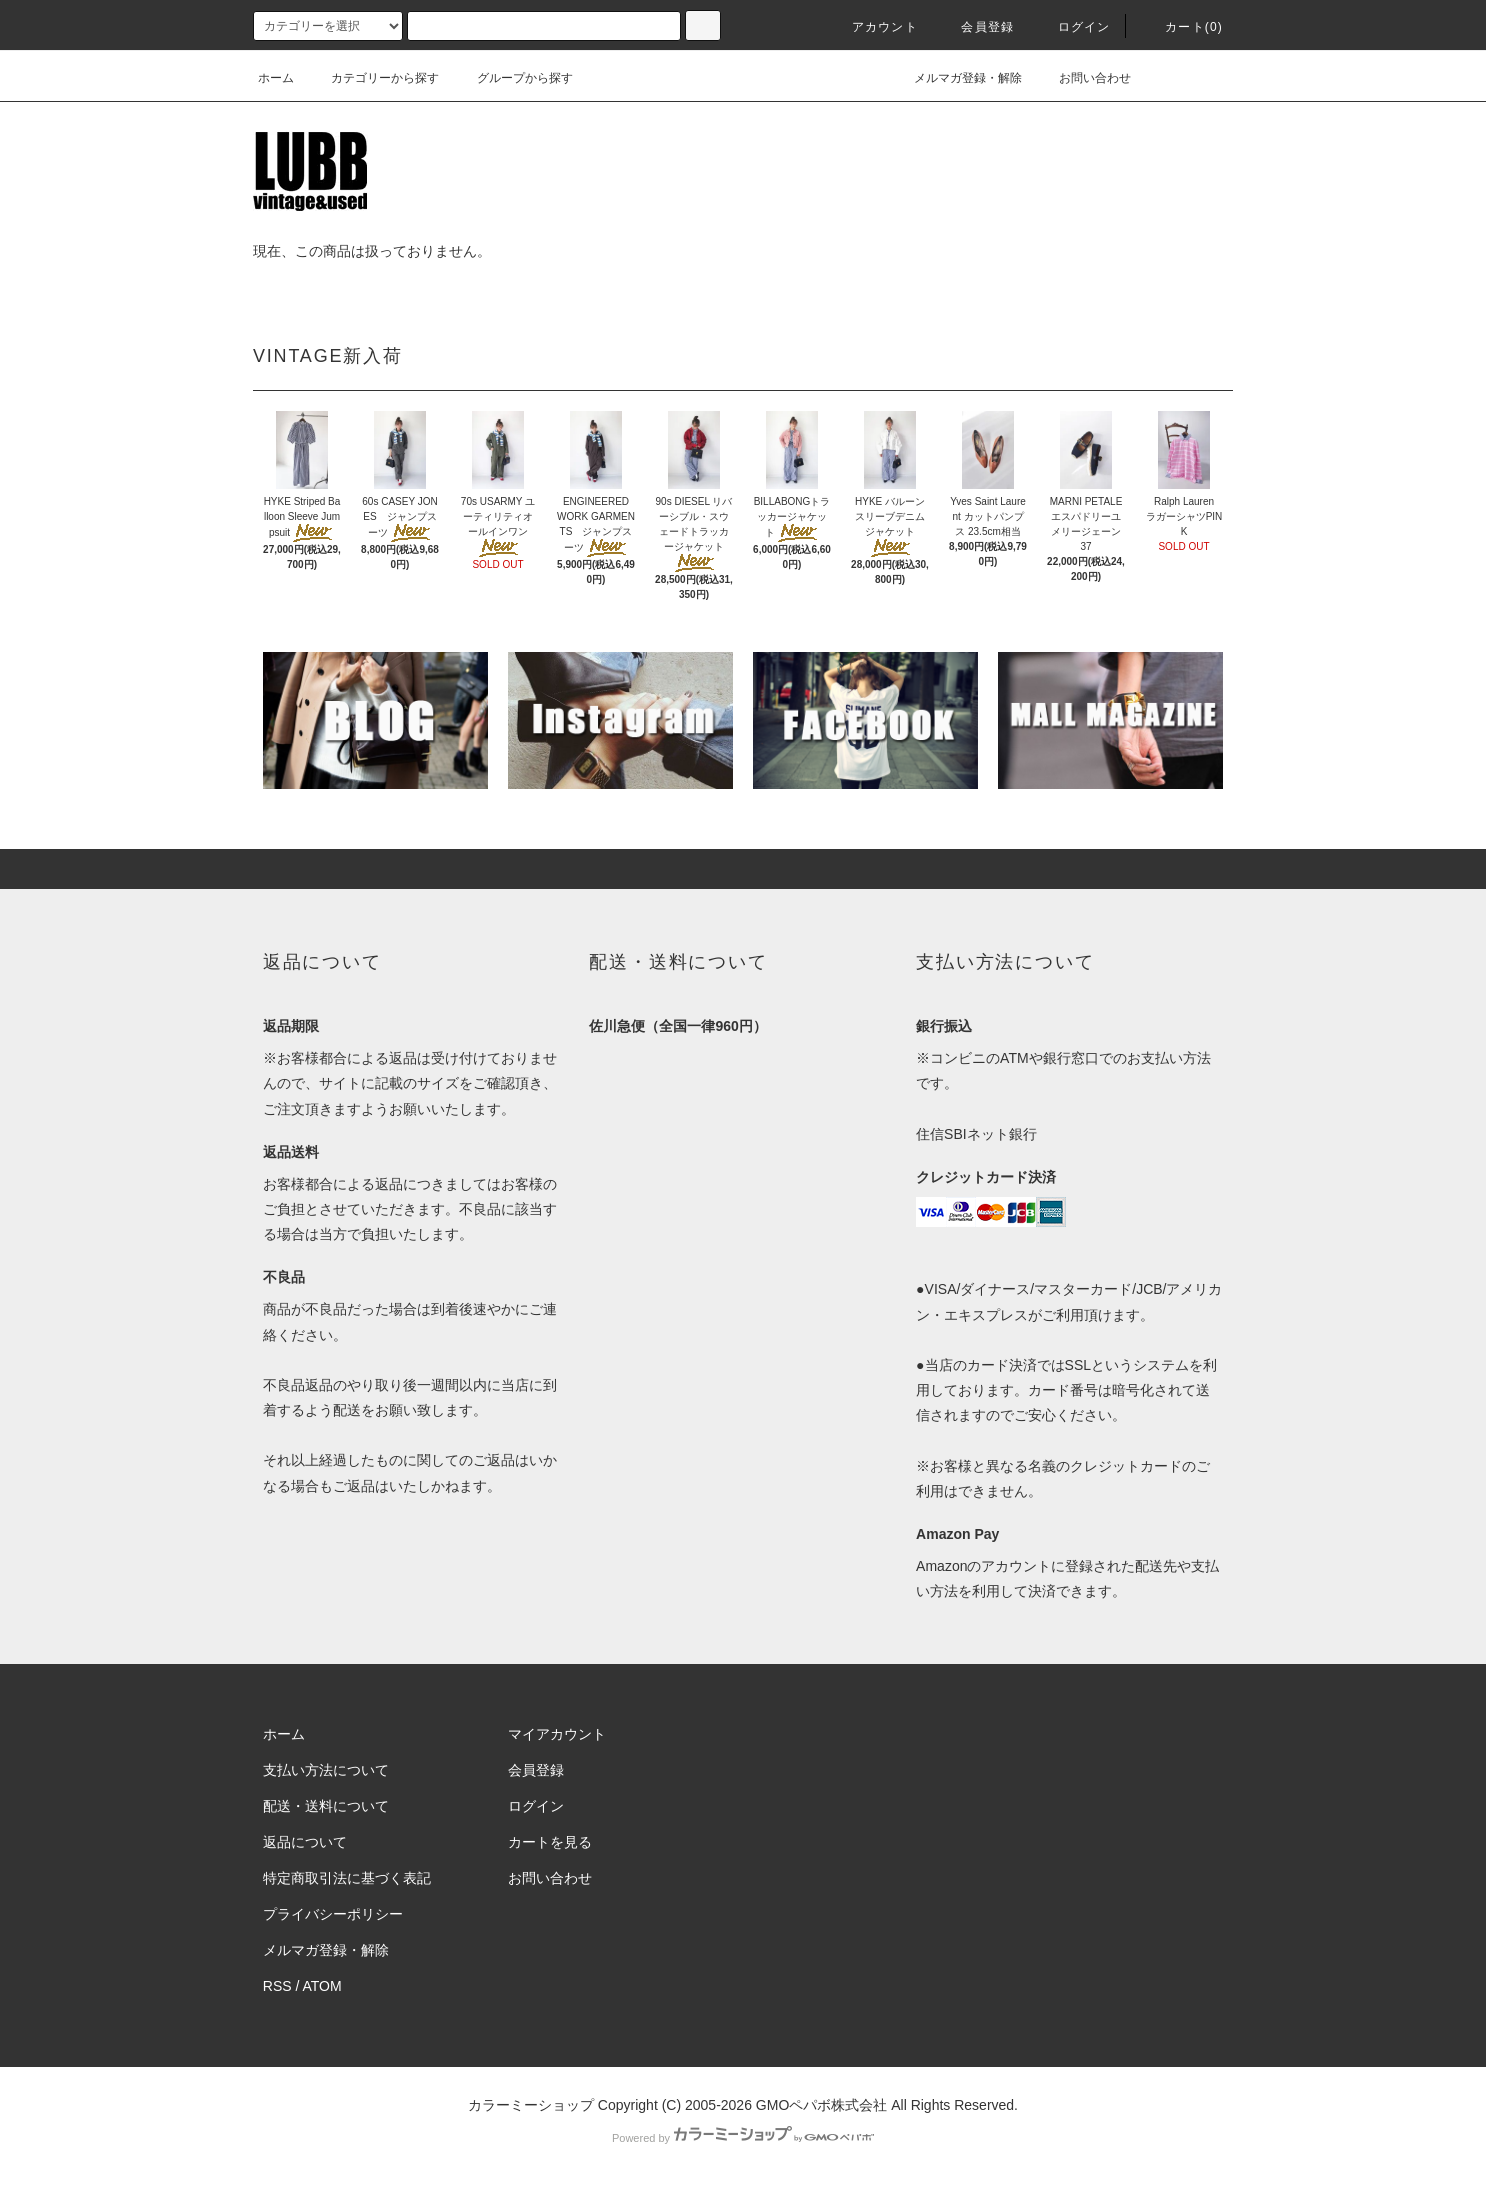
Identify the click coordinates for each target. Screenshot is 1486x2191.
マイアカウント (557, 1734)
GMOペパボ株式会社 (821, 2105)
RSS (277, 1986)
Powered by (743, 2138)
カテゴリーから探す (373, 78)
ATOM (322, 1986)
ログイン (1072, 27)
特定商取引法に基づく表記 (347, 1878)
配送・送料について (326, 1806)
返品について (305, 1842)
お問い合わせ (1083, 78)
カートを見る (550, 1842)
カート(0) (1182, 27)
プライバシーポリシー (333, 1914)
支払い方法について (326, 1770)
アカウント (873, 27)
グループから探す (513, 78)
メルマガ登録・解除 (956, 78)
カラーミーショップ (531, 2105)
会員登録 (975, 27)
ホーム (276, 78)
